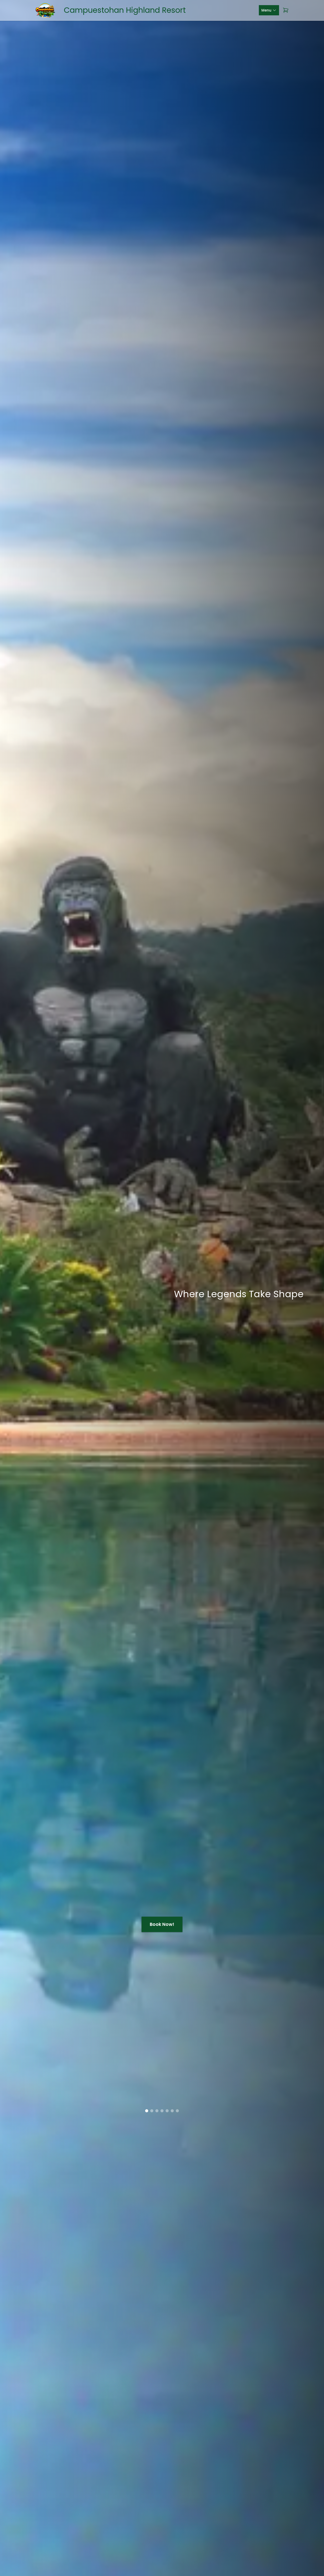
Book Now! (162, 1924)
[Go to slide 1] (146, 2110)
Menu (268, 10)
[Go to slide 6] (172, 2110)
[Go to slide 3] (156, 2110)
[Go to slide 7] (177, 2110)
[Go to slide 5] (167, 2110)
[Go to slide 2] (151, 2110)
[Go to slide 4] (162, 2110)
